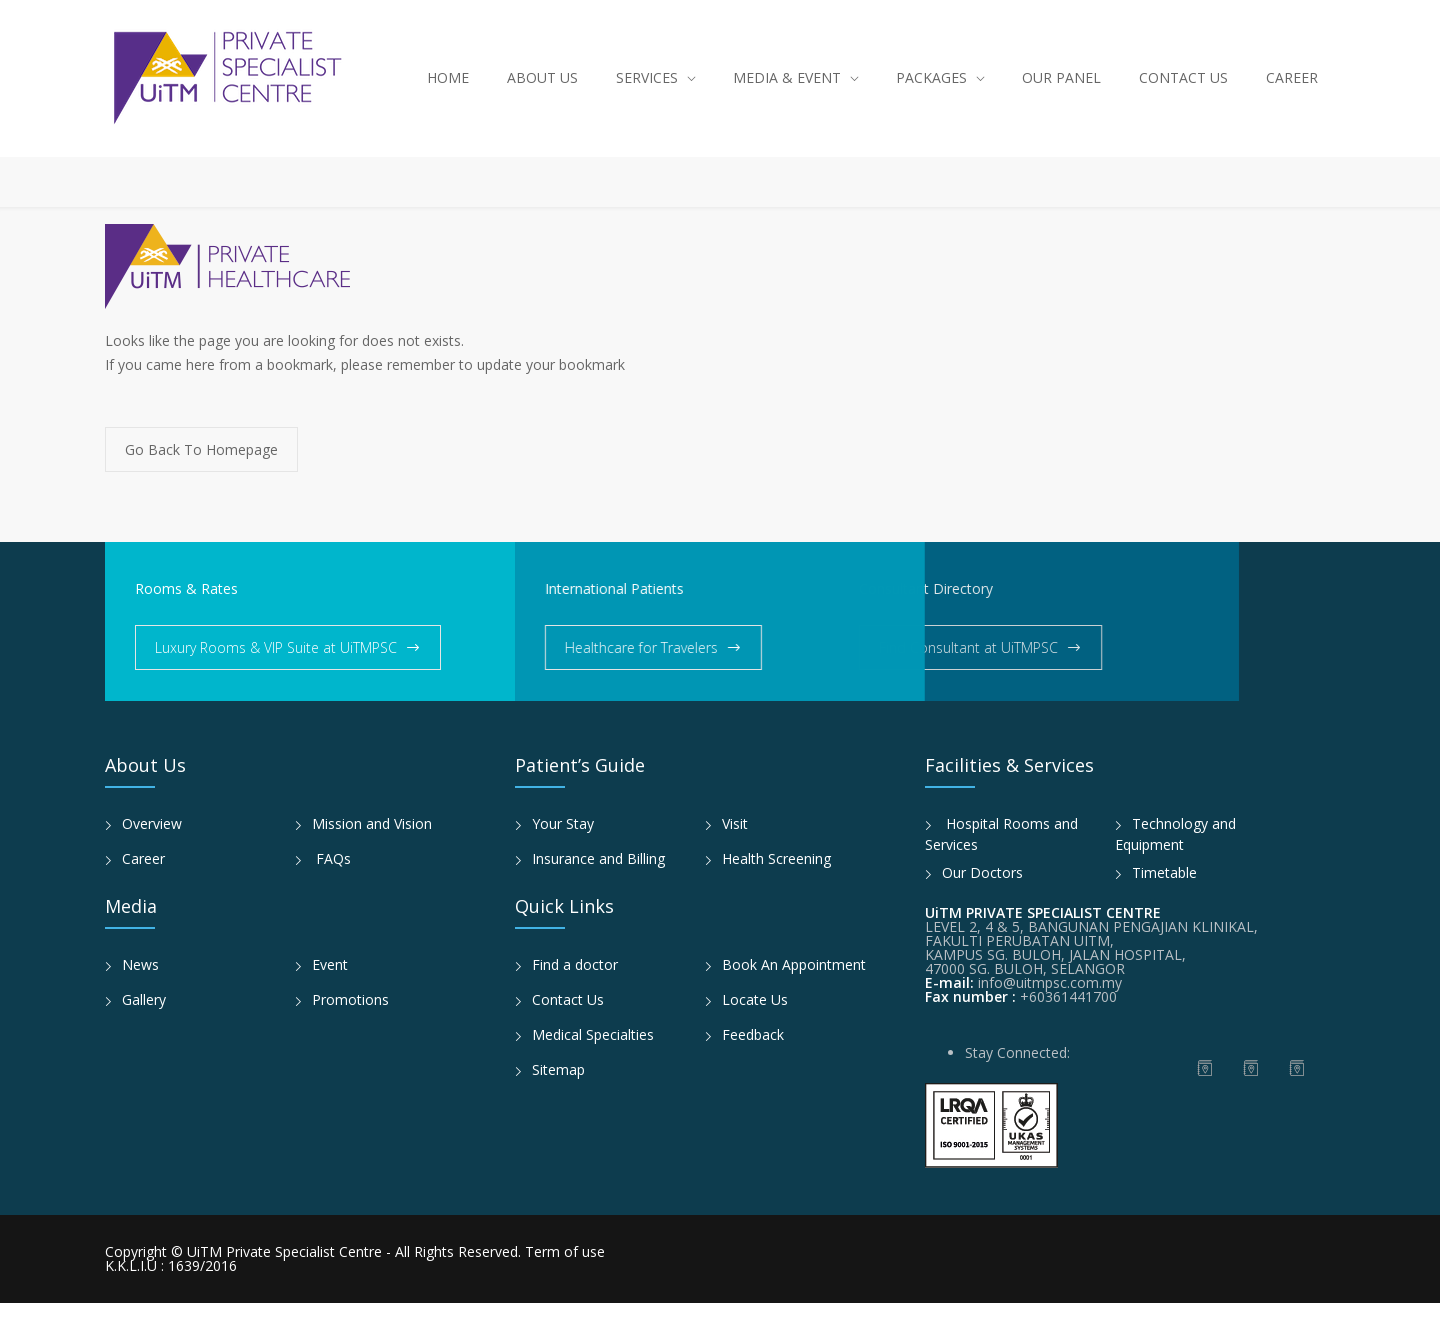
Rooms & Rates (186, 613)
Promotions (350, 1024)
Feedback (753, 1059)
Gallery (144, 1024)
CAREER (1292, 90)
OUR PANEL (1061, 90)
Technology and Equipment (1175, 859)
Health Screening (776, 883)
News (140, 989)
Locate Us (755, 1024)
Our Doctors (982, 897)
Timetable (1164, 897)
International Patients (546, 613)
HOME (448, 90)
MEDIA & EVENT (787, 90)
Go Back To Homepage (201, 474)
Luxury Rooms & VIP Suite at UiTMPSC (276, 672)
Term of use (565, 1276)
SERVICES (647, 90)
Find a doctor (575, 989)
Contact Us (568, 1024)
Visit (735, 848)
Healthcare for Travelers (573, 672)
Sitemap (558, 1094)
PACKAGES (931, 90)
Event (330, 989)
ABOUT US (542, 90)
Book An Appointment (794, 989)
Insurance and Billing (598, 883)
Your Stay (563, 848)
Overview (152, 848)
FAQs (331, 883)
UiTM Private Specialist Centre (286, 1276)
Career (143, 883)
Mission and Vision (372, 848)
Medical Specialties (593, 1059)
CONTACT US (1183, 90)
